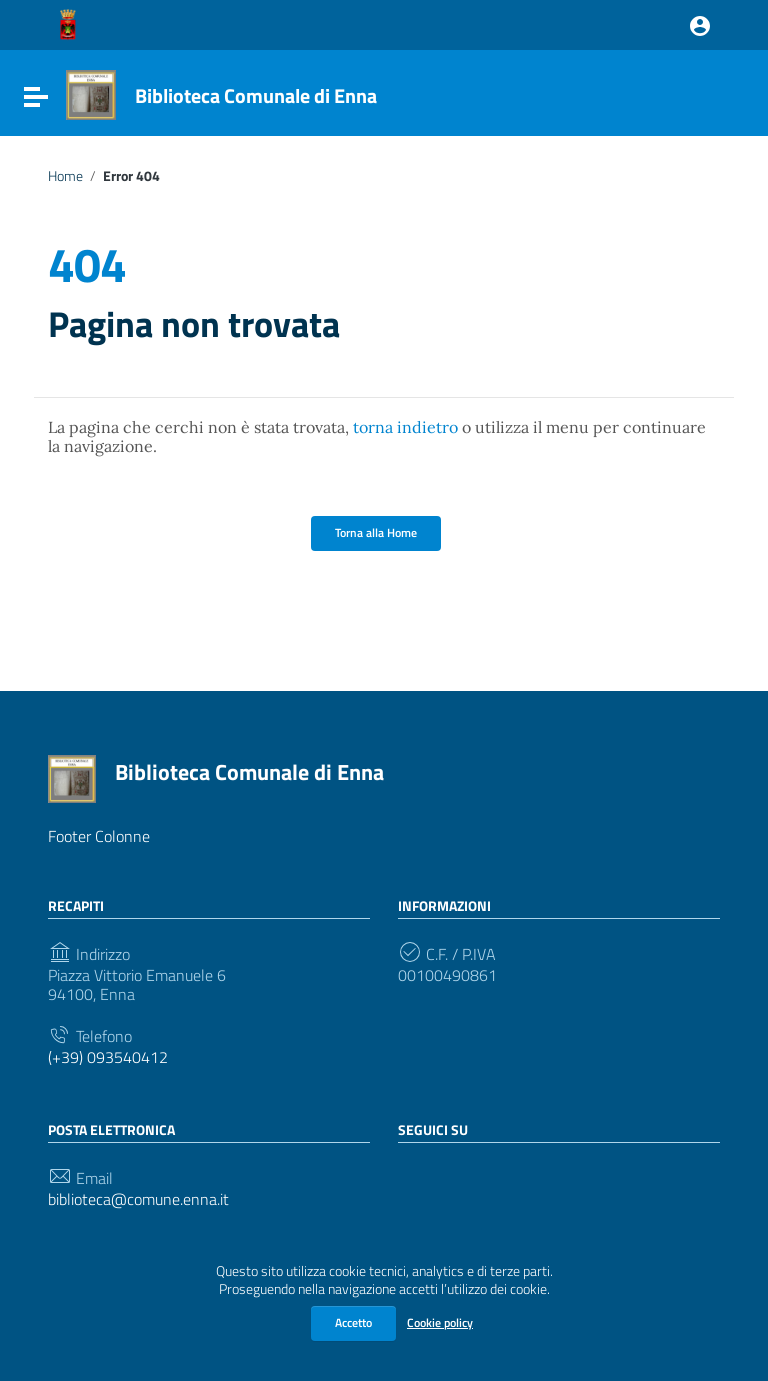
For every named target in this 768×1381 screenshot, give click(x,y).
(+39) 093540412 (108, 1057)
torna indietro (405, 427)
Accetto (353, 1322)
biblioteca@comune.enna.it (138, 1199)
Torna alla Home (376, 532)
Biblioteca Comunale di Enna (256, 95)
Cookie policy (440, 1322)
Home (65, 176)
